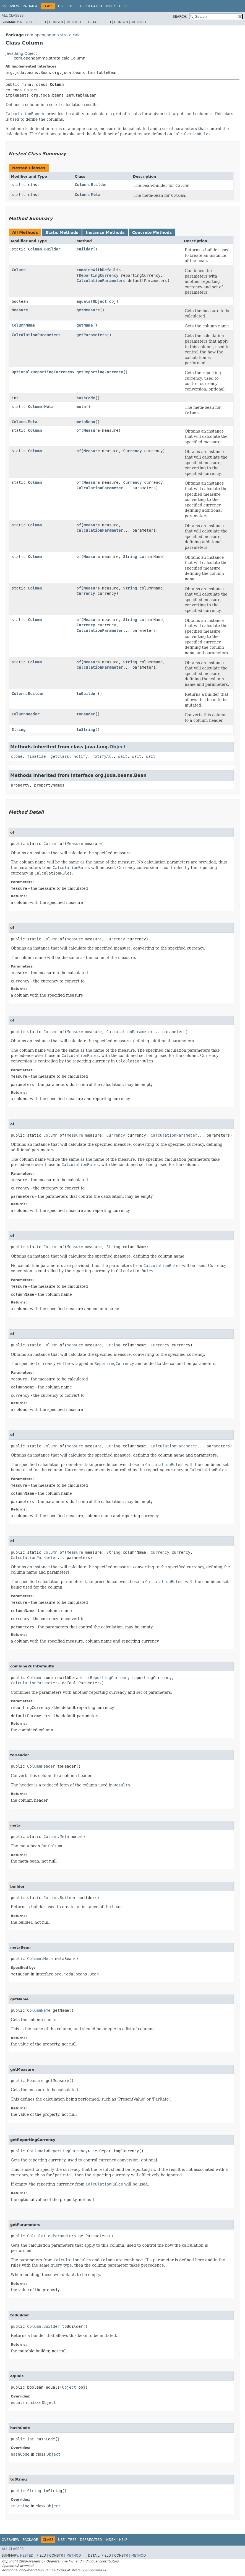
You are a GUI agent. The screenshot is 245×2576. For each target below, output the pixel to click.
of (79, 430)
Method (73, 22)
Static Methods (61, 232)
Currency (132, 451)
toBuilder (87, 693)
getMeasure (88, 310)
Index (110, 6)
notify (81, 756)
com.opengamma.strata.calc (52, 35)
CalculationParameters (101, 280)
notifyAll (102, 756)
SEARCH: (180, 17)
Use (61, 6)
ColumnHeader (26, 714)
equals (84, 301)
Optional (21, 372)
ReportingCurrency (98, 275)
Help (123, 6)
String (130, 556)
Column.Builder (91, 184)
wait (122, 756)
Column (19, 270)
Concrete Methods (152, 232)
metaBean (86, 422)
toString (86, 729)
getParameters (92, 335)
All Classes (13, 15)
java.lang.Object (21, 53)
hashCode (86, 398)
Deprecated (91, 6)
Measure (20, 310)
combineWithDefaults (99, 270)
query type (61, 2265)
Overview (10, 6)
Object (31, 90)
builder (85, 249)
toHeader (86, 714)
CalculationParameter (100, 488)
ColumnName (23, 325)
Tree (72, 6)
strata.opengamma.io (88, 2570)
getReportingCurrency (100, 372)
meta (81, 406)
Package (30, 6)
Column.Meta (87, 194)
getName (85, 325)
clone (16, 756)
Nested (26, 22)
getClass (59, 756)
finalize (36, 756)
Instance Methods (105, 232)
